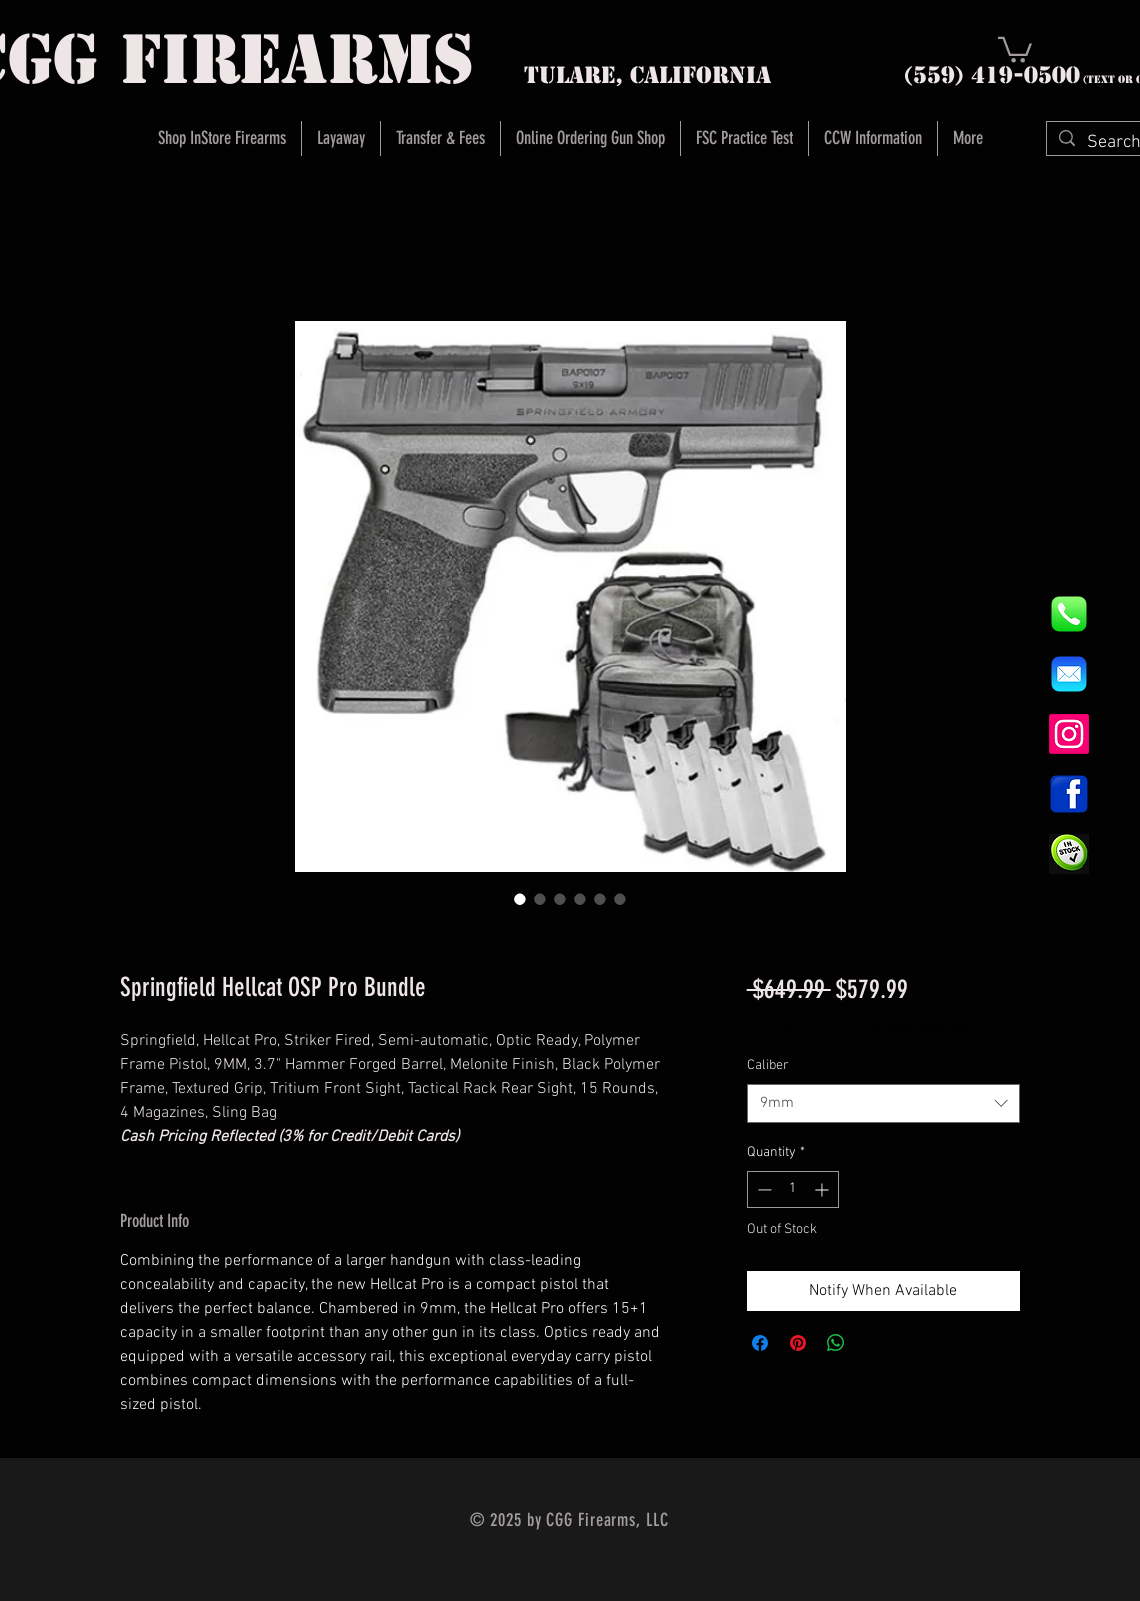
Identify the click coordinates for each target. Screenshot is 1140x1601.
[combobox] (883, 1103)
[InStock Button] (1069, 854)
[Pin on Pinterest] (798, 1343)
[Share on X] (874, 1343)
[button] (1015, 48)
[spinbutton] (793, 1189)
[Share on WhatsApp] (836, 1343)
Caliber (768, 1065)
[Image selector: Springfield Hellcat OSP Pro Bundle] (520, 899)
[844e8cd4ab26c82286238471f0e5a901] (1069, 614)
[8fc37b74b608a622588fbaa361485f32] (1069, 674)
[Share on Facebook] (760, 1343)
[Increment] (823, 1189)
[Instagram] (1069, 734)
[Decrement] (762, 1189)
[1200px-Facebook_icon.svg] (1069, 794)
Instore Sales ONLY (925, 1026)
